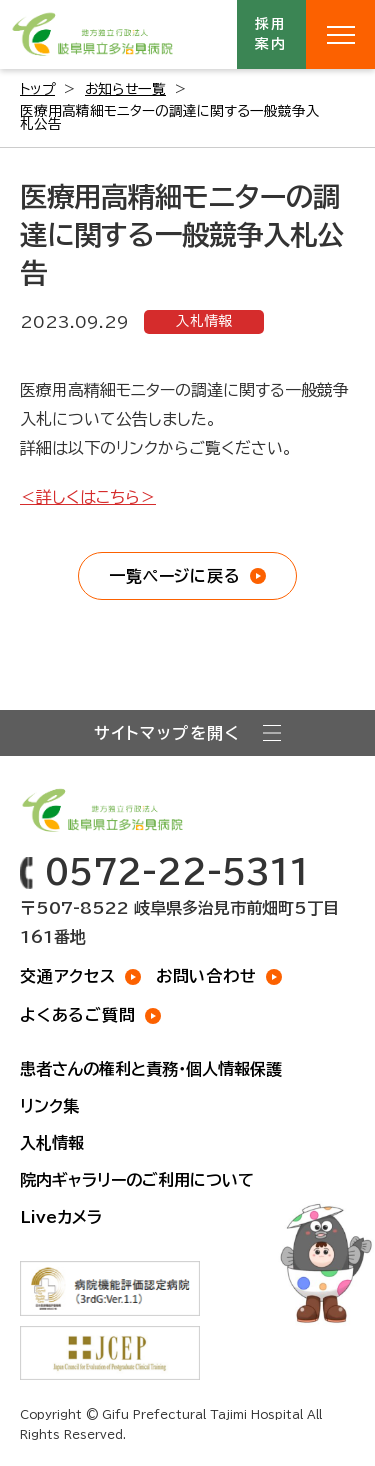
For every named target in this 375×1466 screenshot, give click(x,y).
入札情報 (204, 321)
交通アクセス (68, 976)
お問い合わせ (206, 976)
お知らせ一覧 (125, 89)
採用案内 (272, 34)
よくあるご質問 (78, 1015)
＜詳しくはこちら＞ (88, 497)
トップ (37, 89)
